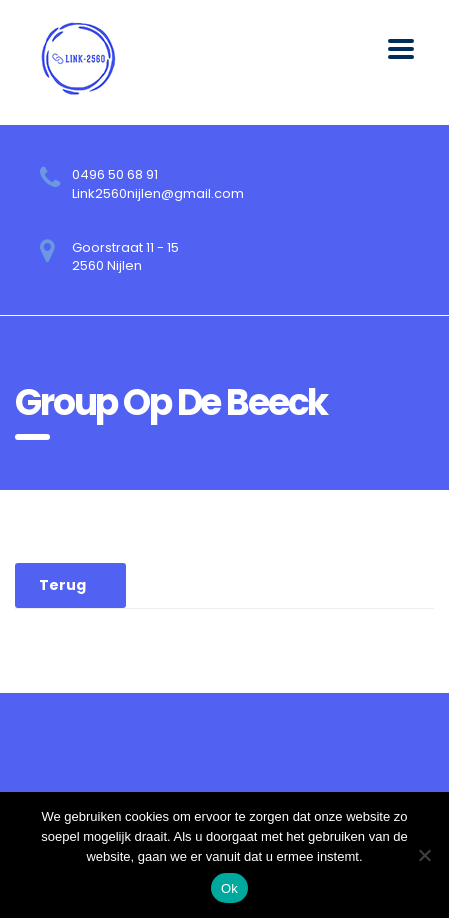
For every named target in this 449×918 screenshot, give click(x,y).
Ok (229, 888)
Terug (62, 585)
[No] (424, 855)
